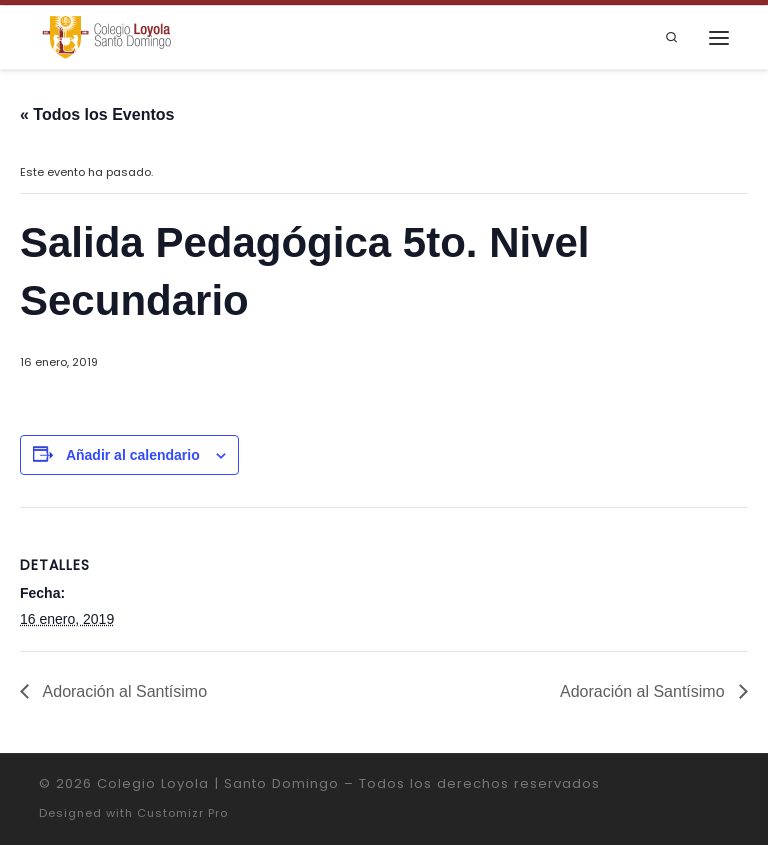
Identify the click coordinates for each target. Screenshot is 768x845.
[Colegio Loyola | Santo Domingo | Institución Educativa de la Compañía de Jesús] (106, 36)
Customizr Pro (182, 813)
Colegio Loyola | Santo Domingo (218, 783)
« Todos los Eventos (97, 114)
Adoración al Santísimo (123, 691)
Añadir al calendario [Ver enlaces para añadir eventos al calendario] (133, 455)
